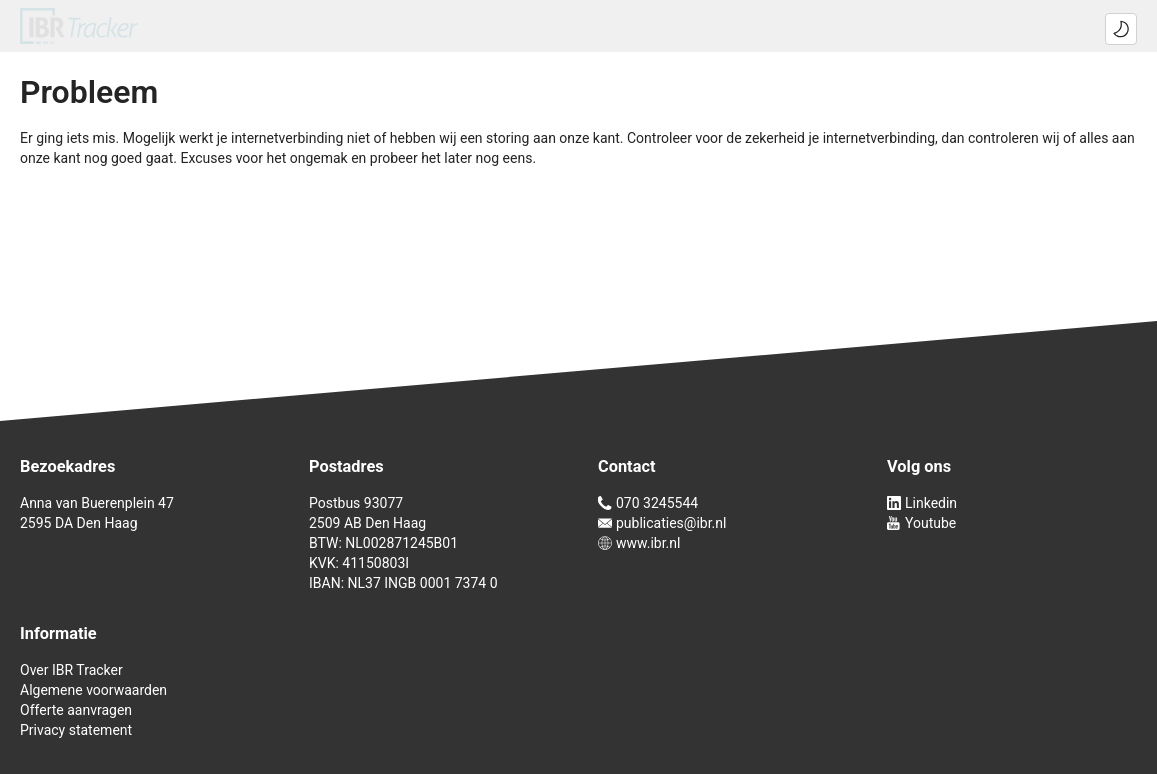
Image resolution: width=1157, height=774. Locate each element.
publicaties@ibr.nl (662, 523)
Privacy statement (76, 730)
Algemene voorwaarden (93, 690)
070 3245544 (648, 503)
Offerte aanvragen (76, 710)
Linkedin (922, 503)
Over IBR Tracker (71, 670)
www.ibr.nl (639, 543)
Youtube (921, 523)
